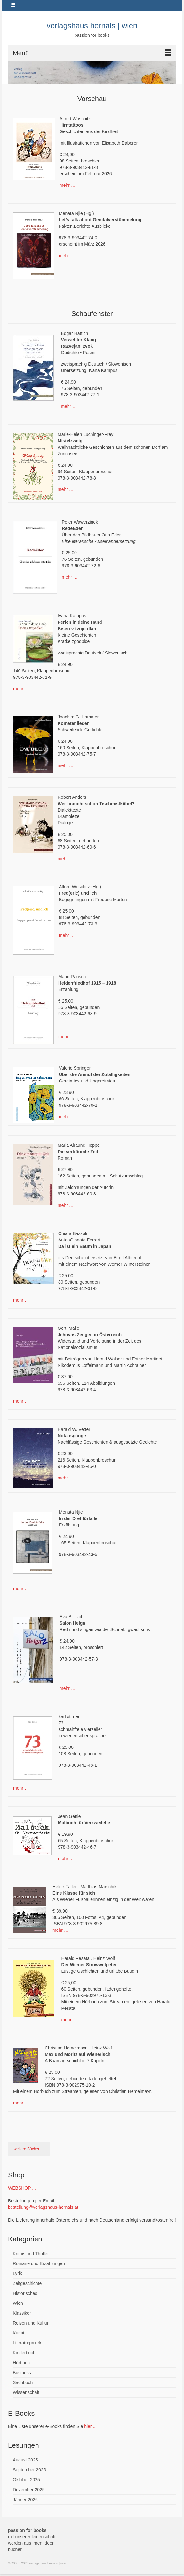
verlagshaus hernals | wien (92, 25)
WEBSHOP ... (22, 2188)
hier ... (90, 2426)
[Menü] (92, 53)
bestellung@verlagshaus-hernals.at (43, 2207)
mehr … (68, 185)
